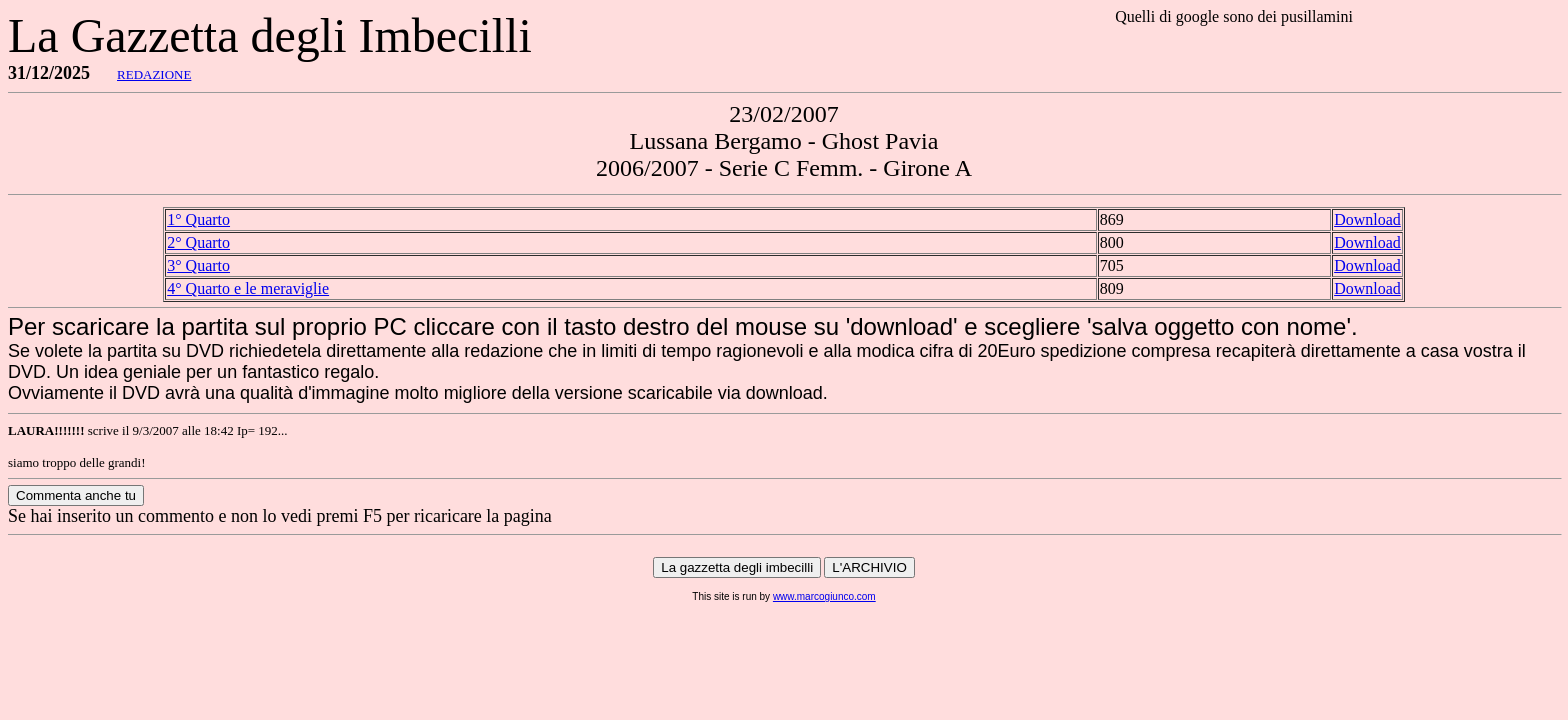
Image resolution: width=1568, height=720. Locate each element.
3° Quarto (198, 265)
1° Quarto (198, 219)
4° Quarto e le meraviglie (248, 288)
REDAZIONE (154, 74)
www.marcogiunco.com (824, 596)
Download (1367, 219)
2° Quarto (198, 242)
